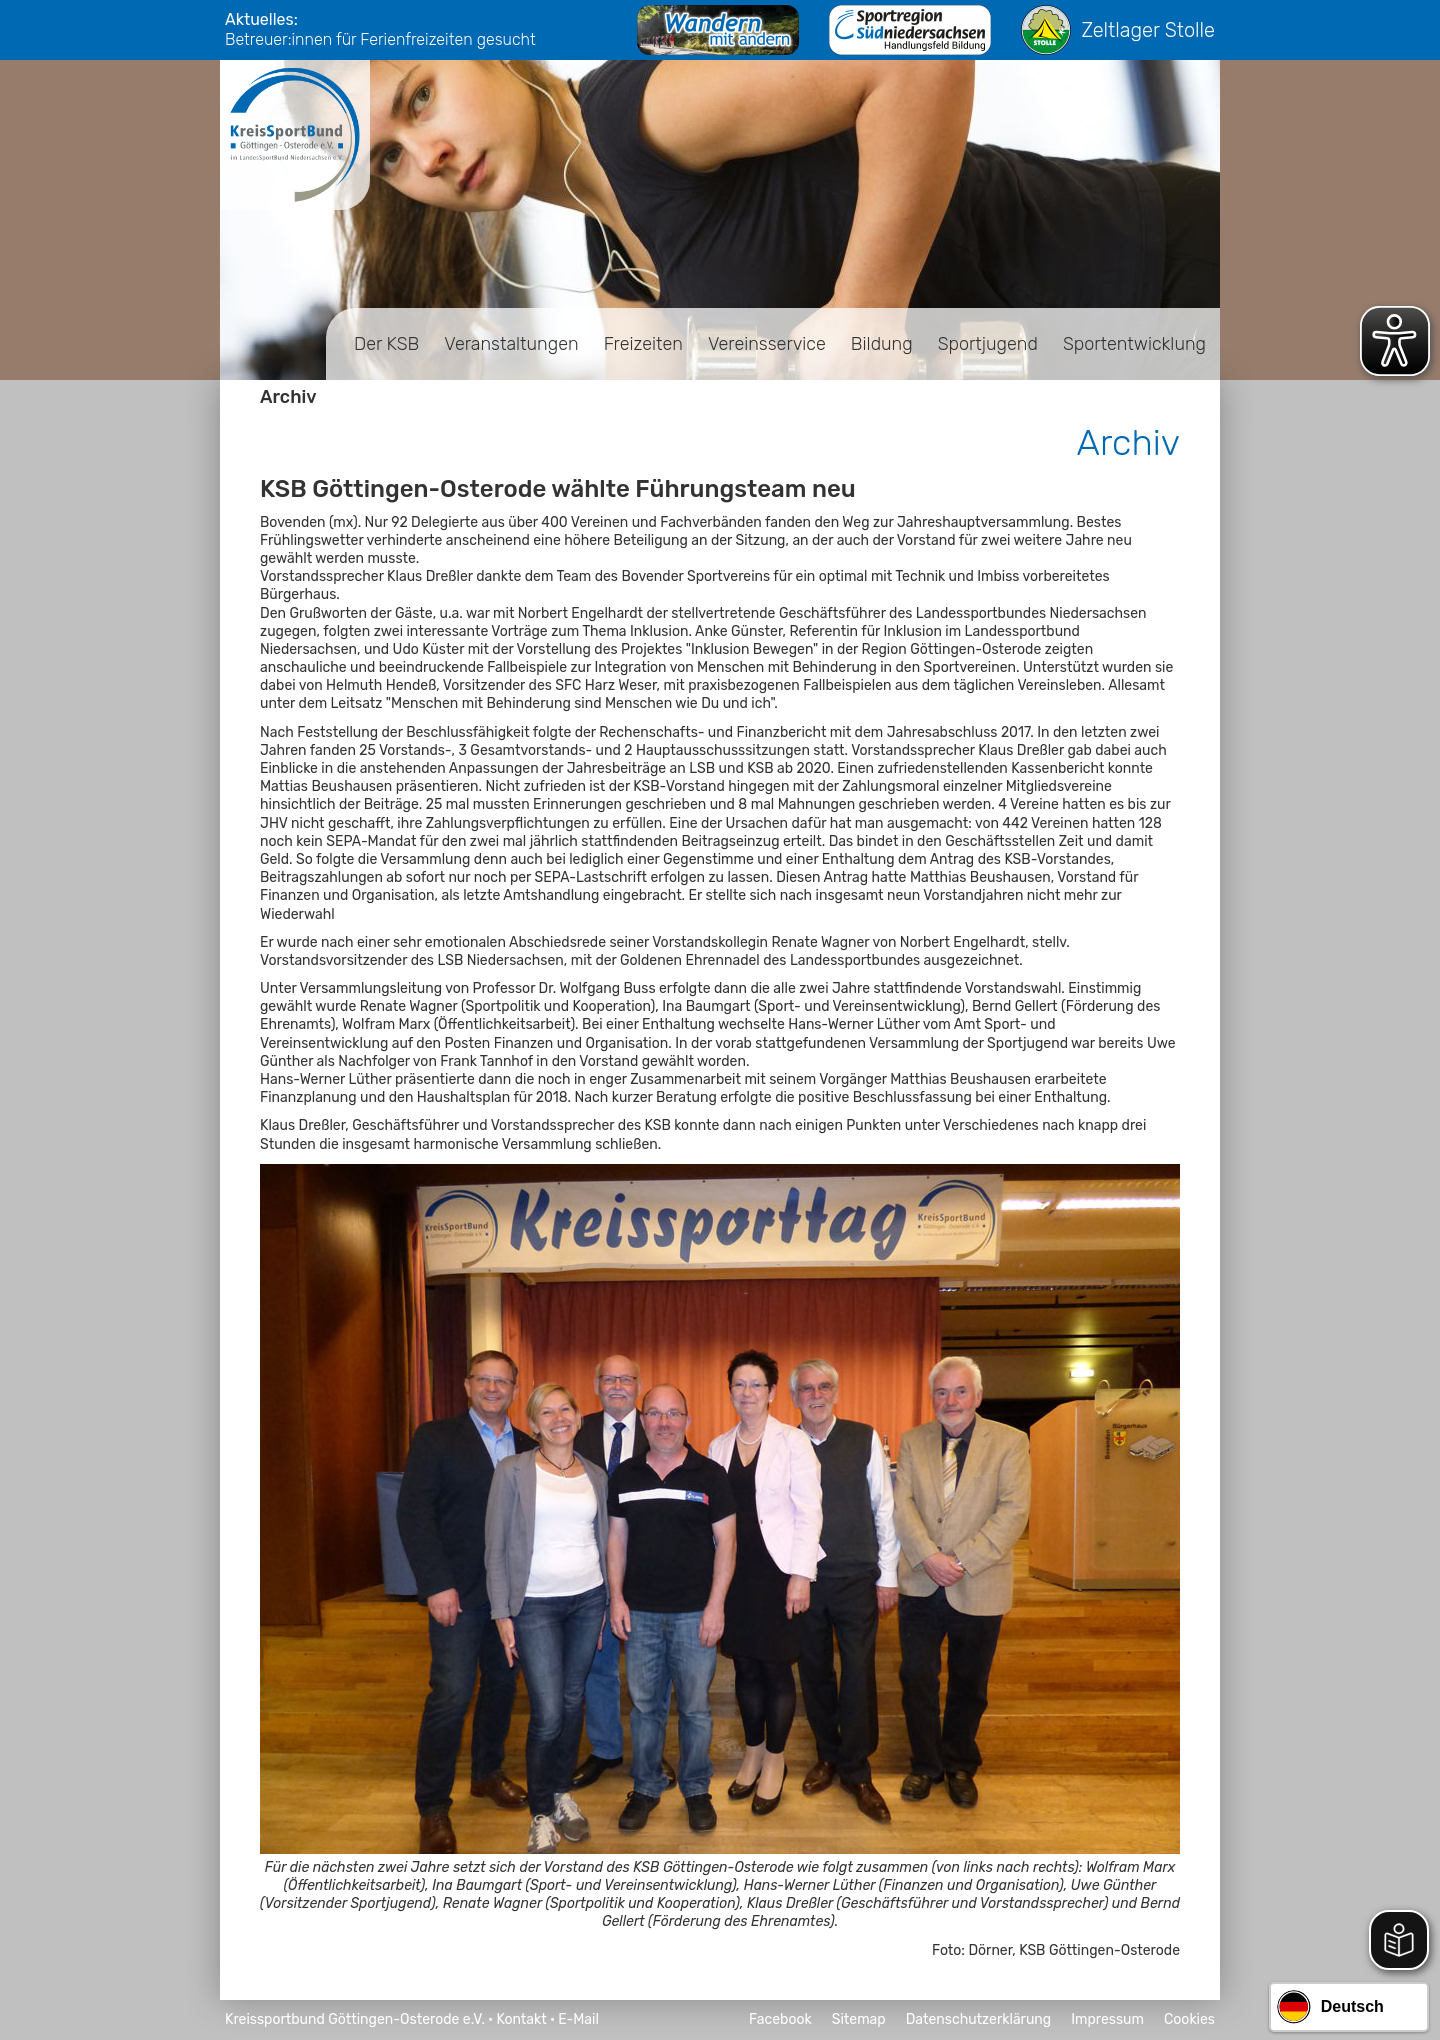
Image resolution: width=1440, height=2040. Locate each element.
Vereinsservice (767, 344)
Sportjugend (988, 344)
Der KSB (386, 344)
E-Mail (578, 2019)
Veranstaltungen (511, 344)
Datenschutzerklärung (979, 2019)
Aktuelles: (261, 19)
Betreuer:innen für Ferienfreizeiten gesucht (380, 39)
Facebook (780, 2019)
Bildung (882, 344)
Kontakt (521, 2019)
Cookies (1189, 2019)
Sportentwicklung (1134, 344)
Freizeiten (643, 344)
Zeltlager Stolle (1118, 30)
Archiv (288, 397)
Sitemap (859, 2019)
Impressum (1107, 2019)
